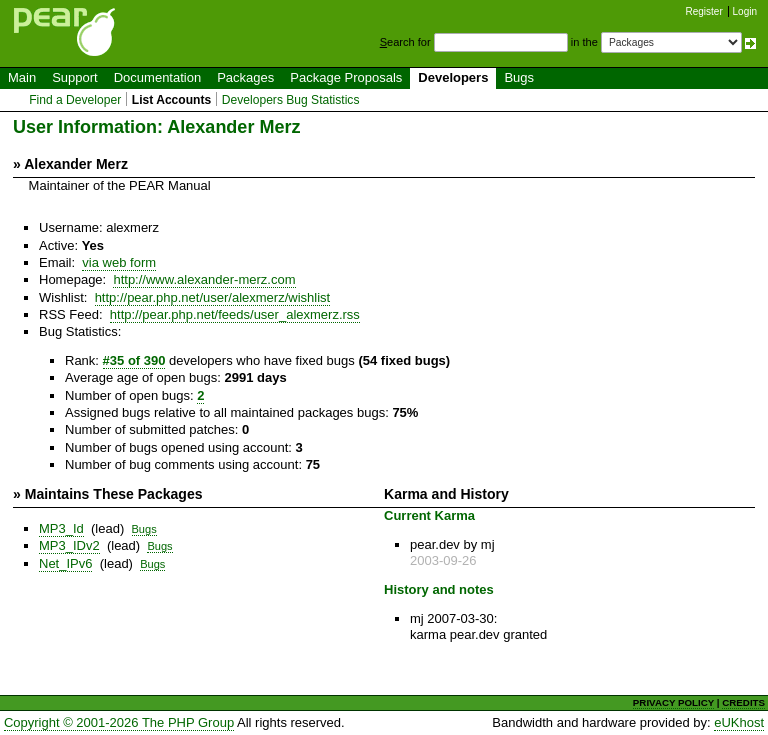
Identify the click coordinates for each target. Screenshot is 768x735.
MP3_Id (61, 528)
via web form (119, 262)
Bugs (519, 77)
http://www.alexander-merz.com (204, 279)
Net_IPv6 (65, 563)
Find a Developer (75, 100)
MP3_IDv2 (69, 545)
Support (75, 77)
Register (704, 11)
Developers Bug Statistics (291, 100)
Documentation (157, 77)
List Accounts (171, 100)
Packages (245, 77)
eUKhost (739, 722)
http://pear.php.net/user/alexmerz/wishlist (213, 297)
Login (745, 11)
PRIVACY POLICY (673, 702)
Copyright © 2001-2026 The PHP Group (119, 722)
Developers (453, 77)
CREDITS (743, 702)
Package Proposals (346, 77)
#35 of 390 (134, 360)
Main (22, 77)
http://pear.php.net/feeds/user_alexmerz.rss (235, 314)
